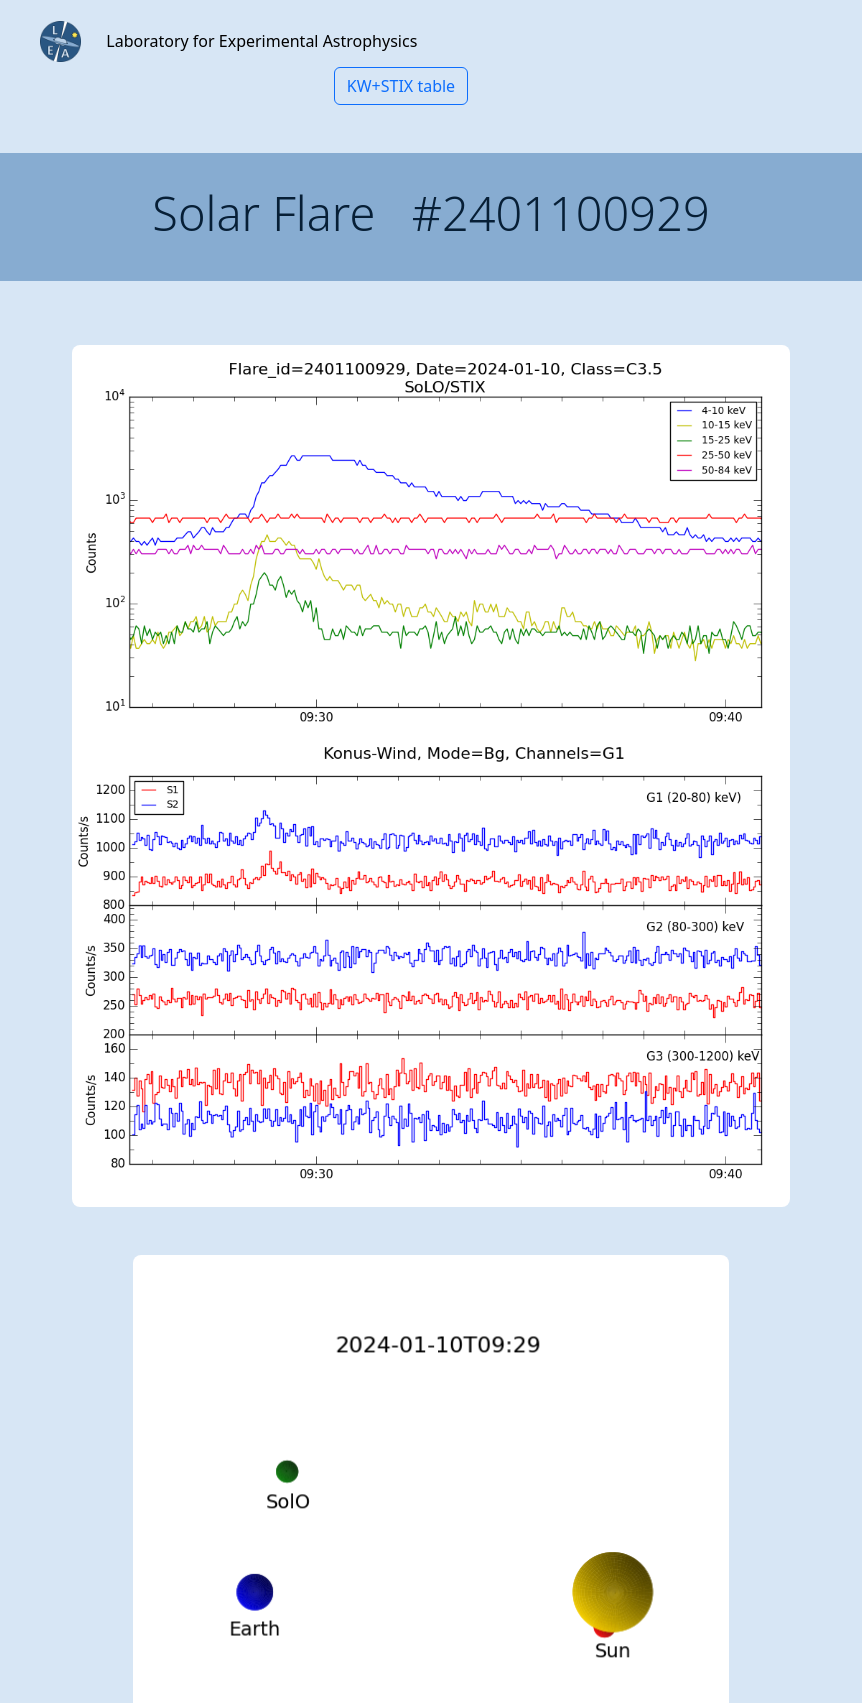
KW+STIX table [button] (401, 86)
